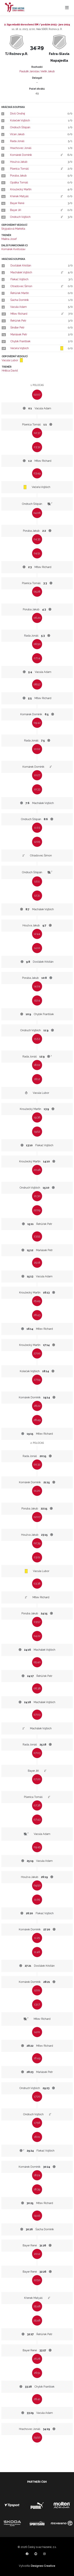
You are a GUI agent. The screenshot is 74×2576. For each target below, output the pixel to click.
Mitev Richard (18, 313)
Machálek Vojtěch (21, 272)
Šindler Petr (17, 327)
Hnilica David (10, 370)
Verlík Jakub (47, 71)
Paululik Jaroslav (29, 71)
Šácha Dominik (19, 300)
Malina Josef (9, 239)
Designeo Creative (43, 2565)
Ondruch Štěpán (20, 127)
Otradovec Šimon (21, 286)
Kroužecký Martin (20, 189)
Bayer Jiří (15, 210)
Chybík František (20, 341)
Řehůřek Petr (18, 320)
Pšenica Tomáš (19, 168)
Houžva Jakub (18, 161)
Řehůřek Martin (19, 293)
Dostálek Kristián (20, 265)
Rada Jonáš (17, 141)
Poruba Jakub (18, 175)
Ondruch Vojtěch (20, 217)
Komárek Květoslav (13, 249)
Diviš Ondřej (17, 113)
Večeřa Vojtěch (19, 348)
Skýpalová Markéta (13, 228)
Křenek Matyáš (19, 196)
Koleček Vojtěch (20, 120)
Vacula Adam (18, 306)
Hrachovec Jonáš (20, 148)
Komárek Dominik (21, 154)
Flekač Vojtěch (19, 279)
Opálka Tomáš (19, 182)
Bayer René (17, 203)
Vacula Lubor (10, 360)
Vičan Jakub (17, 134)
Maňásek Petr (18, 334)
